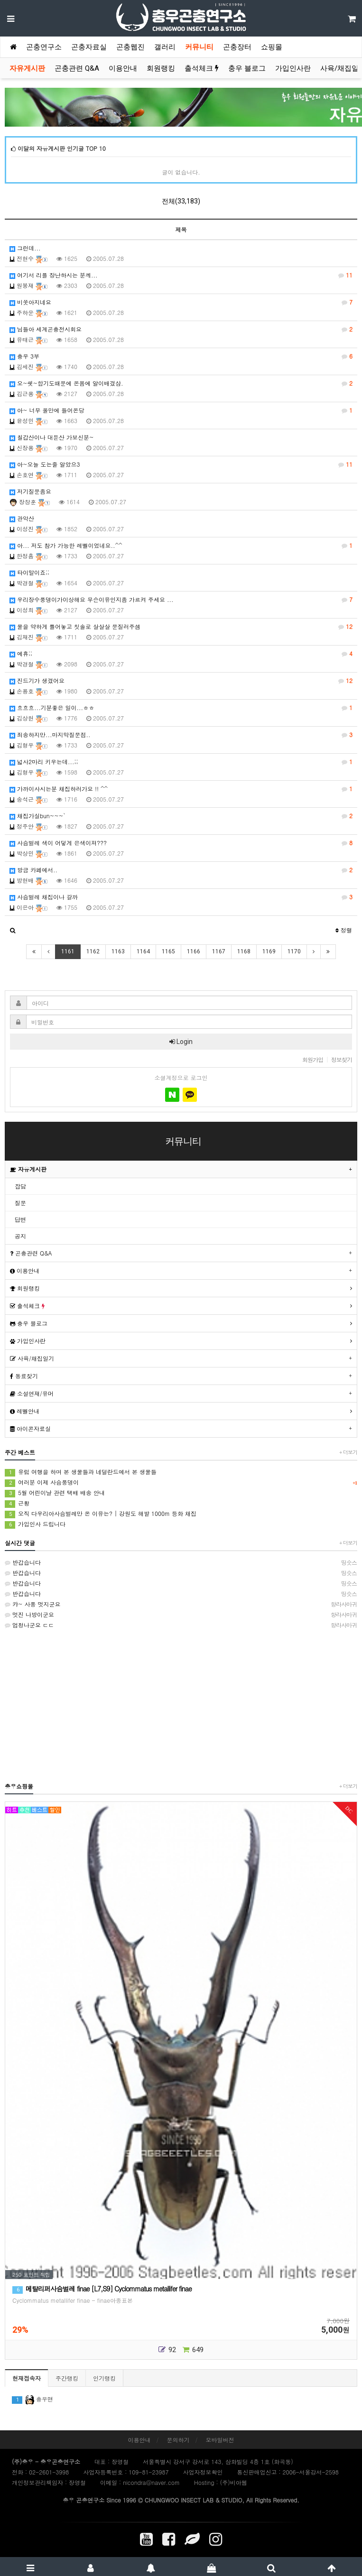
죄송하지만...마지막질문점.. (181, 734)
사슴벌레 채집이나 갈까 (181, 897)
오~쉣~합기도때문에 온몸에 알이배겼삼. (181, 383)
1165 (168, 951)
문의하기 (178, 2440)
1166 (193, 951)
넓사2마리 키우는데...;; (181, 762)
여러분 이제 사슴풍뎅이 (181, 1482)
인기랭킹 (104, 2378)
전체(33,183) (181, 201)
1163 (118, 951)
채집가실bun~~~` (181, 816)
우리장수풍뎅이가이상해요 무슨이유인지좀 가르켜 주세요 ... (181, 599)
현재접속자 (26, 2378)
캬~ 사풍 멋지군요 (181, 1604)
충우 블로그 (247, 68)
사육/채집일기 (32, 1358)
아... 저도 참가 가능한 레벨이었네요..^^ (181, 545)
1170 (294, 951)
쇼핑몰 (271, 47)
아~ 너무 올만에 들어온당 (181, 410)
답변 (20, 1219)
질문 (20, 1203)
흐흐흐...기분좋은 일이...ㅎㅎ (181, 707)
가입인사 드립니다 (35, 1524)
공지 (20, 1236)
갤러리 (165, 47)
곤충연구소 (44, 47)
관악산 (21, 518)
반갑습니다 (181, 1562)
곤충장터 (237, 47)
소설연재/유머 (32, 1393)
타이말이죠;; (29, 572)
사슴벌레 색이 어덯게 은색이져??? (181, 843)
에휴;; (181, 653)
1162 (93, 951)
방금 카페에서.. (181, 870)
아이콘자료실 (30, 1428)
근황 (17, 1503)
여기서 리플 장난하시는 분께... (181, 275)
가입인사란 (293, 68)
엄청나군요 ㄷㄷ (181, 1625)
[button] (12, 930)
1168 (244, 951)
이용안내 (123, 68)
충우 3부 (181, 356)
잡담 (20, 1186)
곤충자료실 (89, 47)
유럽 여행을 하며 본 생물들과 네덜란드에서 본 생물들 (81, 1472)
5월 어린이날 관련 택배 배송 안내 (55, 1492)
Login (181, 1041)
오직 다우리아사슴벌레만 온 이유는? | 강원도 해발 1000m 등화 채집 (100, 1513)
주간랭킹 (67, 2378)
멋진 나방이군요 (181, 1614)
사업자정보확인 (203, 2472)
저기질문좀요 (30, 491)
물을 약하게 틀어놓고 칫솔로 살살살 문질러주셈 (181, 626)
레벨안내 (24, 1411)
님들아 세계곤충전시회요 (181, 329)
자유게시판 (27, 68)
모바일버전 (220, 2440)
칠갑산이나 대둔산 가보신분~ (51, 437)
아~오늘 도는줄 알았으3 (181, 464)
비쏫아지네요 (181, 302)
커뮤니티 (199, 47)
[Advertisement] (181, 1705)
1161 (67, 951)
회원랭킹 (161, 68)
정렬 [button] (343, 930)
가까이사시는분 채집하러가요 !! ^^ (181, 789)
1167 (218, 951)
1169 (269, 951)
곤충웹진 (130, 47)
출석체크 (202, 68)
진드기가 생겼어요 (181, 680)
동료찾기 (24, 1376)
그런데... (25, 248)
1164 (143, 951)
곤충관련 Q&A (77, 68)
